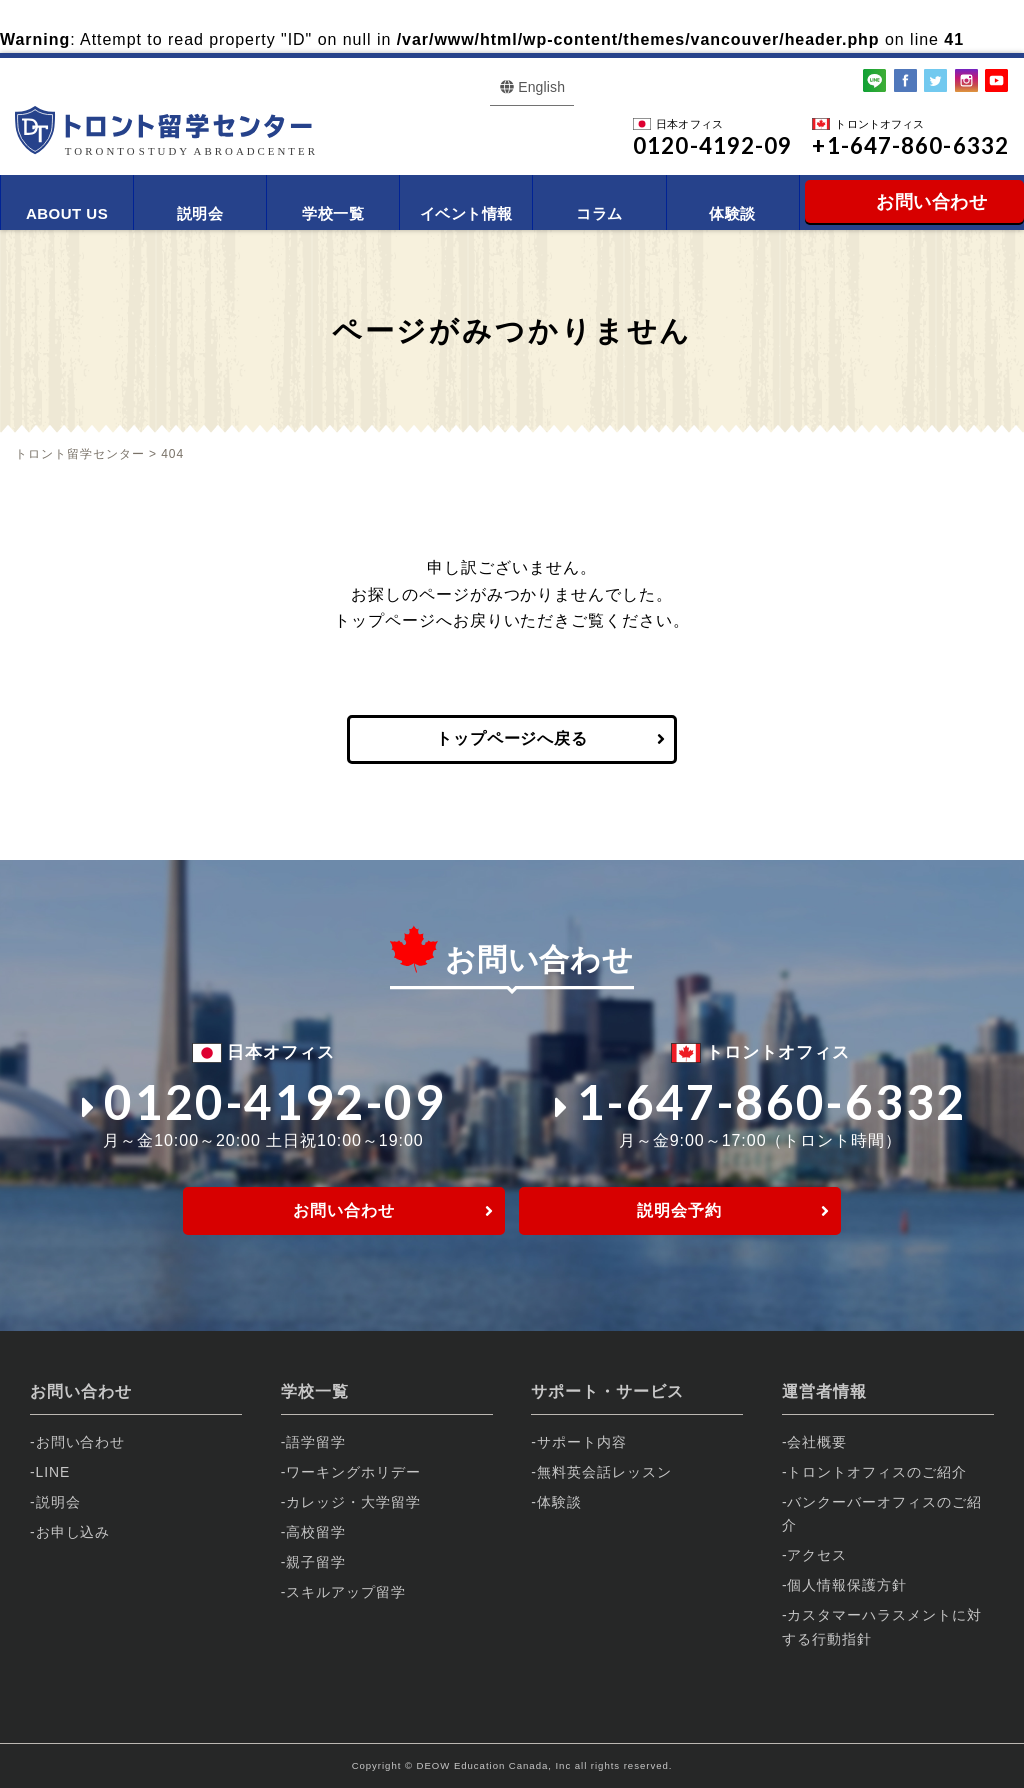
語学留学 (316, 1442)
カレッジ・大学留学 (353, 1502)
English (541, 87)
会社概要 (817, 1442)
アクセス (817, 1555)
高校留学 (316, 1532)
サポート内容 (582, 1442)
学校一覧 (333, 213)
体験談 (732, 213)
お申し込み (73, 1532)
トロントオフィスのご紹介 (877, 1472)
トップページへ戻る (512, 738)
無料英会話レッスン (604, 1472)
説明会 (200, 213)
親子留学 (316, 1562)
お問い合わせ (344, 1210)
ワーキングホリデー (353, 1472)
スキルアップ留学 (346, 1592)
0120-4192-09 (263, 1101)
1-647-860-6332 (761, 1101)
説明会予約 (679, 1210)
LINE (53, 1472)
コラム (599, 213)
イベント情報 (466, 213)
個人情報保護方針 (847, 1585)
